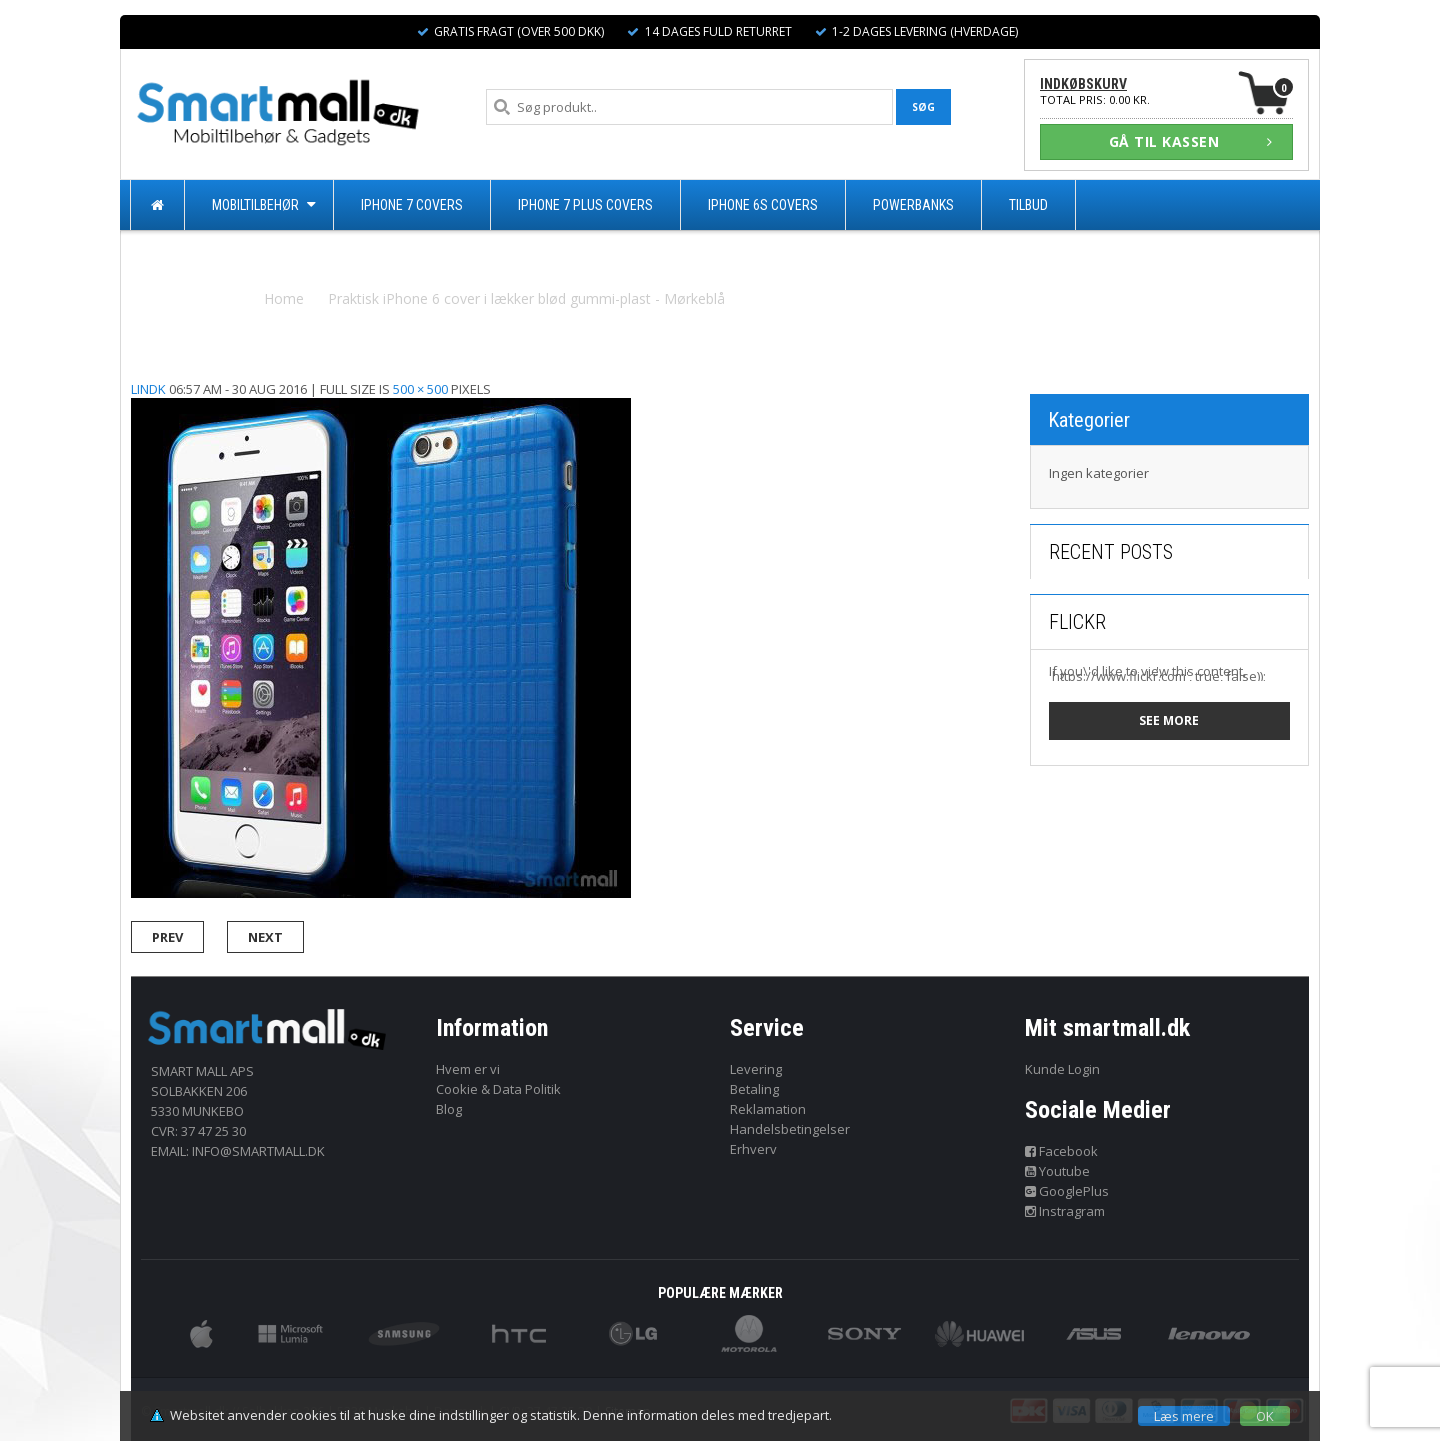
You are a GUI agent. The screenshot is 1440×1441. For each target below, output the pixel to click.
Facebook (1062, 1151)
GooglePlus (1067, 1191)
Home (284, 298)
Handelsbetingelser (790, 1129)
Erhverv (753, 1149)
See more (1169, 720)
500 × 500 (420, 389)
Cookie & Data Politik (498, 1089)
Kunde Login (1062, 1069)
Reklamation (768, 1109)
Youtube (1058, 1171)
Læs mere (1184, 1416)
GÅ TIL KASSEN (1191, 141)
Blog (449, 1109)
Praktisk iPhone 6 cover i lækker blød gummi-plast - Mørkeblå (526, 298)
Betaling (754, 1089)
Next (265, 937)
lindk (148, 389)
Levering (756, 1069)
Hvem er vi (468, 1069)
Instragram (1065, 1211)
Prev (167, 937)
